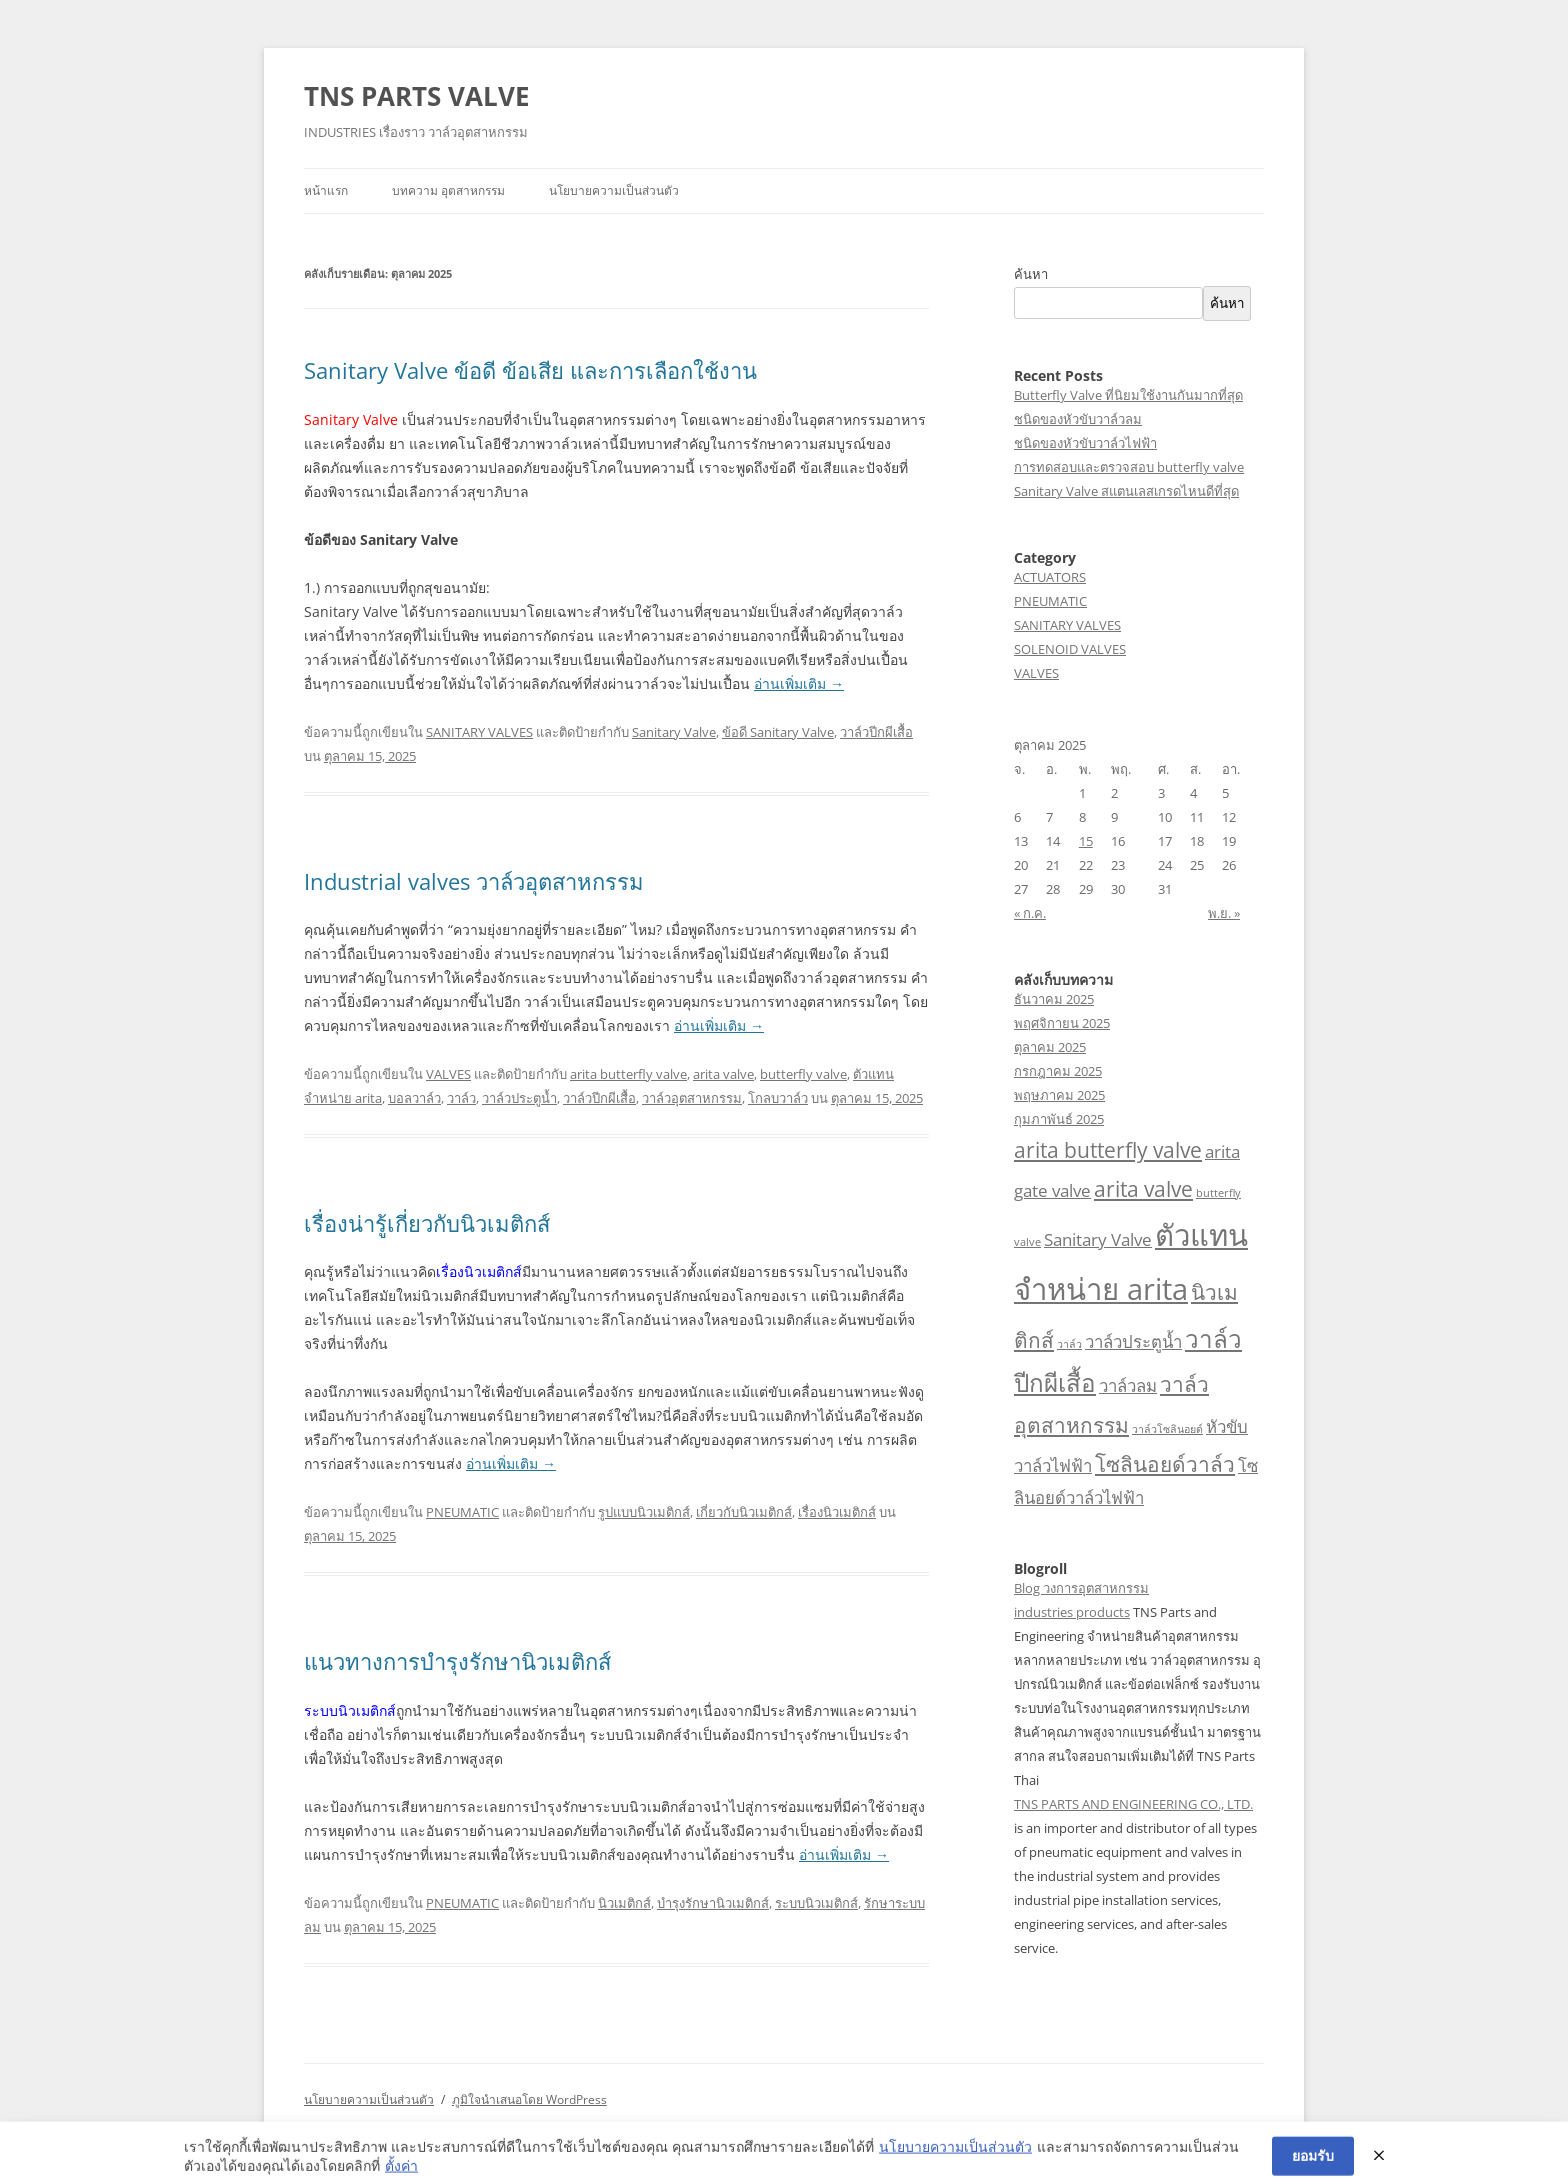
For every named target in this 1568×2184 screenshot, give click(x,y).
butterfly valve (803, 1074)
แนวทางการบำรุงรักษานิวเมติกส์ (457, 1661)
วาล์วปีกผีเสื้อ (876, 732)
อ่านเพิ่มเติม (799, 683)
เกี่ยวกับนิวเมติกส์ (744, 1512)
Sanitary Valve (674, 732)
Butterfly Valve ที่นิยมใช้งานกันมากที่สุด (1128, 395)
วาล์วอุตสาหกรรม (692, 1098)
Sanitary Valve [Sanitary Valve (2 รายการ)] (1098, 1239)
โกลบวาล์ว (778, 1098)
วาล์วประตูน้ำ (519, 1098)
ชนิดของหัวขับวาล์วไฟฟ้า (1085, 443)
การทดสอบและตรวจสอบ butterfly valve (1129, 467)
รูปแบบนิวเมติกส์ (644, 1512)
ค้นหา (1031, 274)
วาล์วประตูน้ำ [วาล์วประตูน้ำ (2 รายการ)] (1133, 1341)
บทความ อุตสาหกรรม (448, 190)
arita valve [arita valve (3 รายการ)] (1143, 1189)
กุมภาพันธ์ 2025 (1059, 1119)
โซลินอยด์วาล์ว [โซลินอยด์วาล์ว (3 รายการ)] (1165, 1464)
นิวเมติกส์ (624, 1903)
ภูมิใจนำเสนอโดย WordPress (529, 2099)
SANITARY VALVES (479, 732)
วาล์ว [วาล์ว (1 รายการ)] (1069, 1344)
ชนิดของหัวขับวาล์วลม (1078, 419)
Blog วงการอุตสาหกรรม (1081, 1588)
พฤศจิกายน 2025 (1062, 1023)
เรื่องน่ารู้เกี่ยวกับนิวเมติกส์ (427, 1223)
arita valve (723, 1074)
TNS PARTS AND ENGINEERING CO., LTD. (1133, 1804)
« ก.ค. (1030, 913)
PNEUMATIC (462, 1512)
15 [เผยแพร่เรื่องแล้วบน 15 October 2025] (1086, 841)
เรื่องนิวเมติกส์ (837, 1512)
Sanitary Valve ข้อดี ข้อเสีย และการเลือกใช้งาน (530, 370)
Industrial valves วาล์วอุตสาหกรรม (474, 881)
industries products (1072, 1612)
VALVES (448, 1074)
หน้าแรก (326, 190)
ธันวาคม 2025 (1054, 999)
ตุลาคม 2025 (1050, 1047)
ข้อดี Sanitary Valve (778, 732)
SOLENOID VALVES (1070, 649)
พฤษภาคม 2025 (1059, 1095)
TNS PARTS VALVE (417, 96)
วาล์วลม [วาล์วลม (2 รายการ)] (1128, 1385)
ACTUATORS (1050, 577)
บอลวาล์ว (414, 1098)
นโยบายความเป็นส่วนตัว (614, 190)
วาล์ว (461, 1098)
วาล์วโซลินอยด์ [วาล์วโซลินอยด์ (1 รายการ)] (1167, 1429)
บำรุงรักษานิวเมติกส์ (713, 1903)
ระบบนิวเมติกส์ (816, 1903)
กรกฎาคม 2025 (1058, 1071)
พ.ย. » (1224, 913)
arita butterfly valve (628, 1074)
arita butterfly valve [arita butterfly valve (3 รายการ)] (1108, 1150)
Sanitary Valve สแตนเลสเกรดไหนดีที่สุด (1126, 491)
